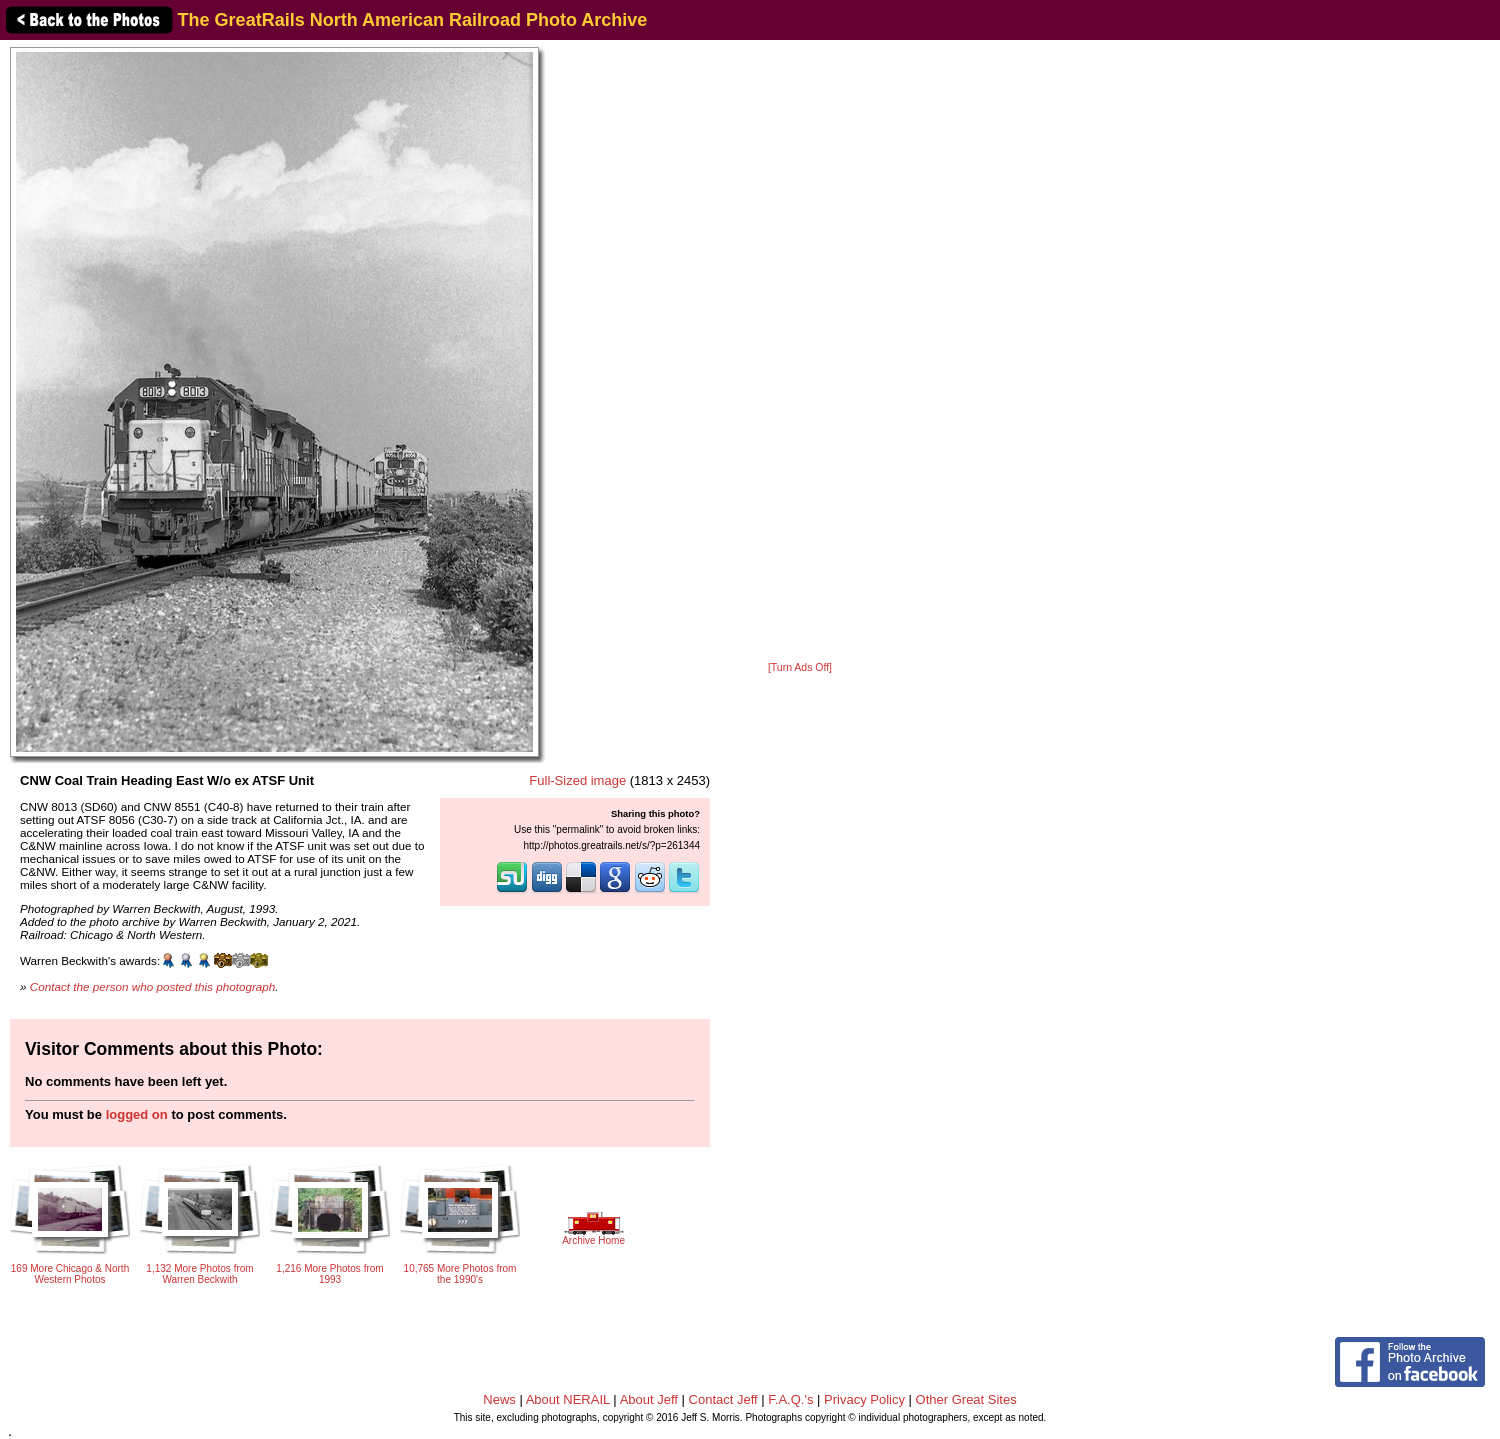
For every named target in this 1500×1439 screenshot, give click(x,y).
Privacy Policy (864, 1399)
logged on (137, 1114)
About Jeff (649, 1399)
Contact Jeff (723, 1399)
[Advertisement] (800, 352)
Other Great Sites (966, 1399)
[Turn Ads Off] (800, 667)
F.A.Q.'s (790, 1399)
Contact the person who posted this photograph (153, 986)
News (499, 1399)
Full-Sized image (577, 780)
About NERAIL (568, 1399)
